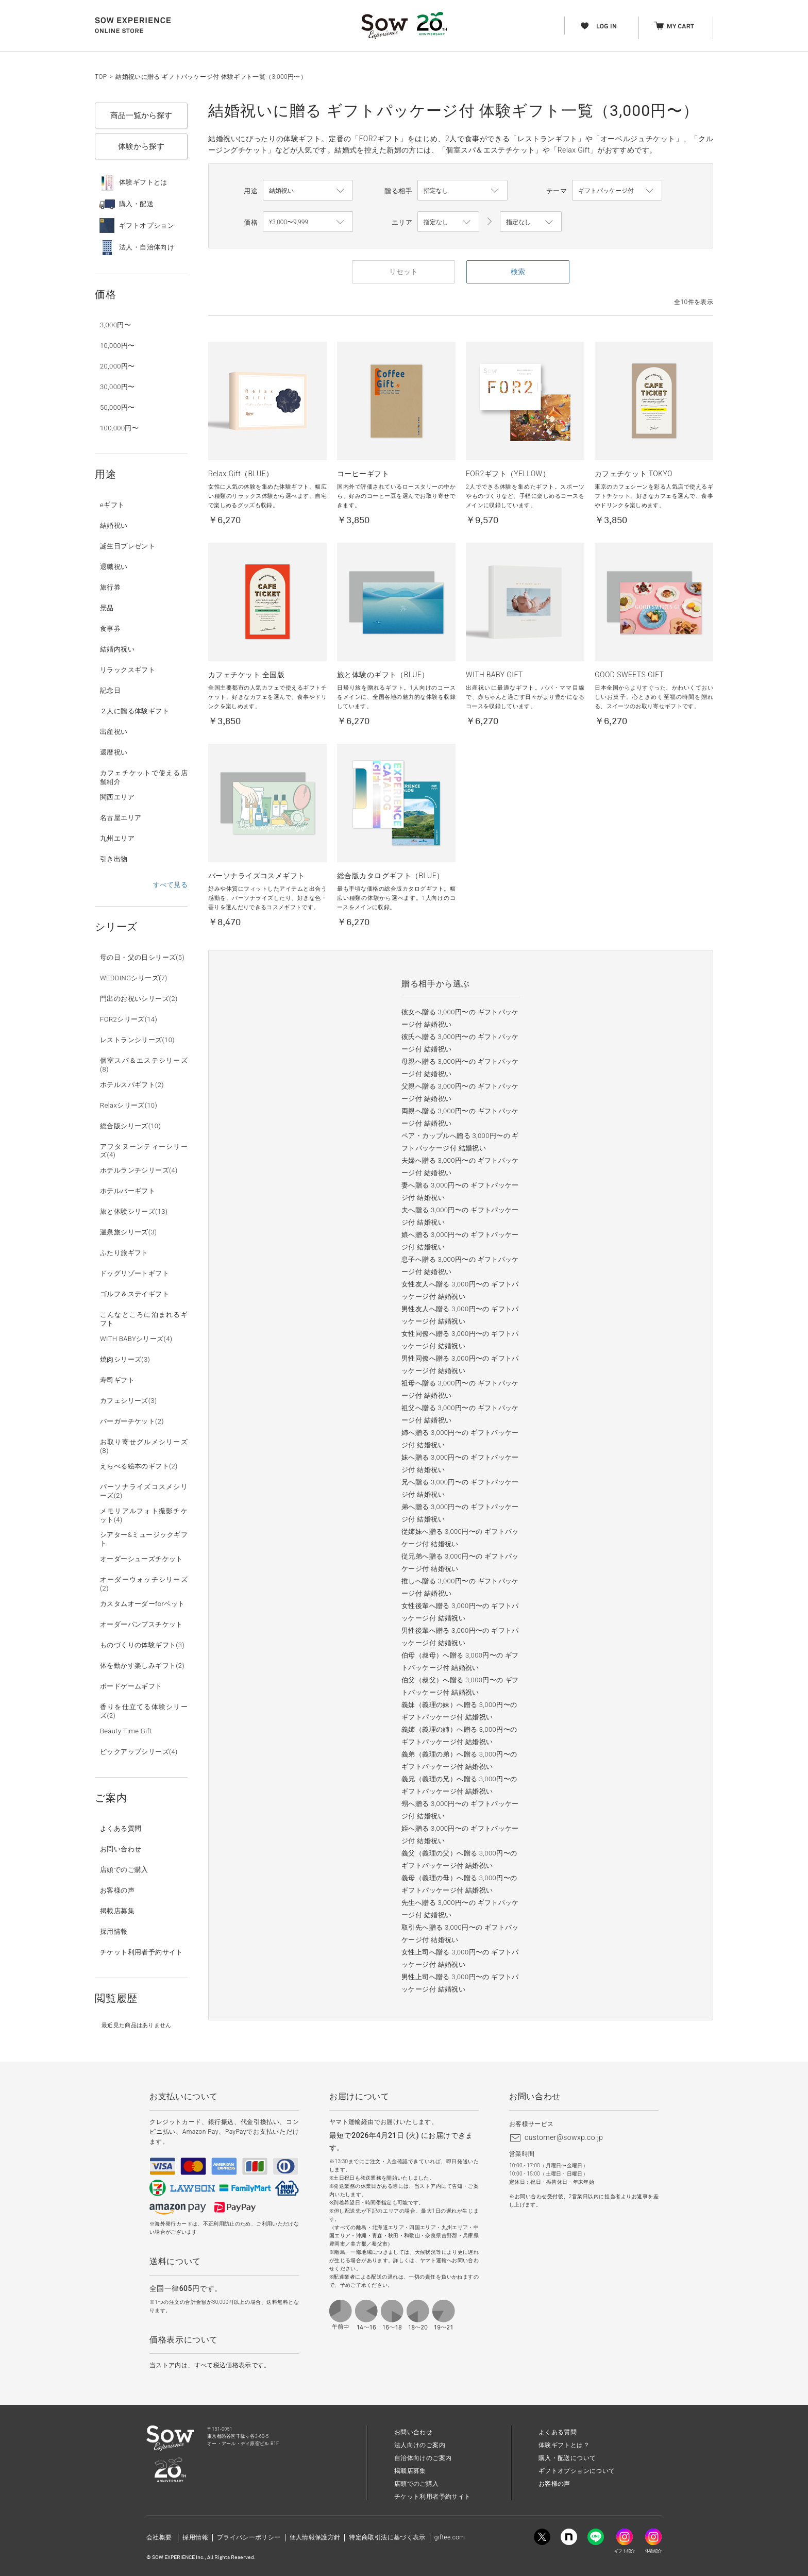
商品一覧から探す (141, 115)
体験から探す (141, 146)
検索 (518, 271)
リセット (403, 271)
